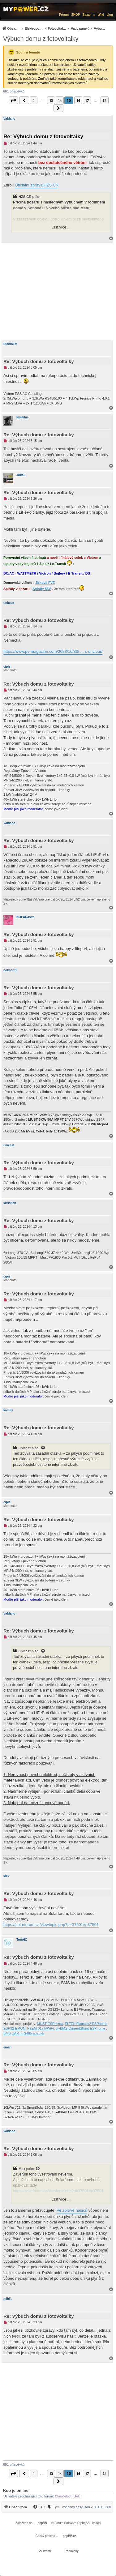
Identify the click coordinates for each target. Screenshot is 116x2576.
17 (87, 100)
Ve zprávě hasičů (72, 2210)
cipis (7, 666)
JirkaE (21, 475)
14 (60, 100)
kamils (8, 1410)
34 (104, 100)
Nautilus (22, 417)
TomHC (21, 1939)
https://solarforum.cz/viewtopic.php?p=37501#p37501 (51, 1924)
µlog (109, 14)
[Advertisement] (58, 291)
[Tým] (53, 2507)
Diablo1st (10, 344)
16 (78, 100)
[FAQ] (39, 2507)
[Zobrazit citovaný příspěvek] (43, 1448)
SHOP (75, 14)
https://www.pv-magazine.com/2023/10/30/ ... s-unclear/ (52, 651)
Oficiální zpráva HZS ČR (37, 185)
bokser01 (10, 970)
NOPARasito (25, 917)
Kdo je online (15, 2490)
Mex (6, 1876)
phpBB (42, 2523)
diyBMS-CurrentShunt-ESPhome (80, 2028)
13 (51, 100)
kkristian (9, 1203)
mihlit (7, 2298)
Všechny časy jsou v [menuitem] (86, 2507)
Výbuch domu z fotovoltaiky (40, 38)
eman (7, 2047)
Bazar (87, 14)
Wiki (101, 14)
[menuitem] (54, 28)
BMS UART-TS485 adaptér (23, 2033)
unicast (8, 603)
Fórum (64, 14)
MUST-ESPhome (50, 2024)
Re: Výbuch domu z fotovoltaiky (43, 136)
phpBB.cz (69, 2536)
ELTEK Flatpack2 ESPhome (86, 2024)
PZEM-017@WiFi (40, 2028)
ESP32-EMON (14, 2028)
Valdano (9, 118)
